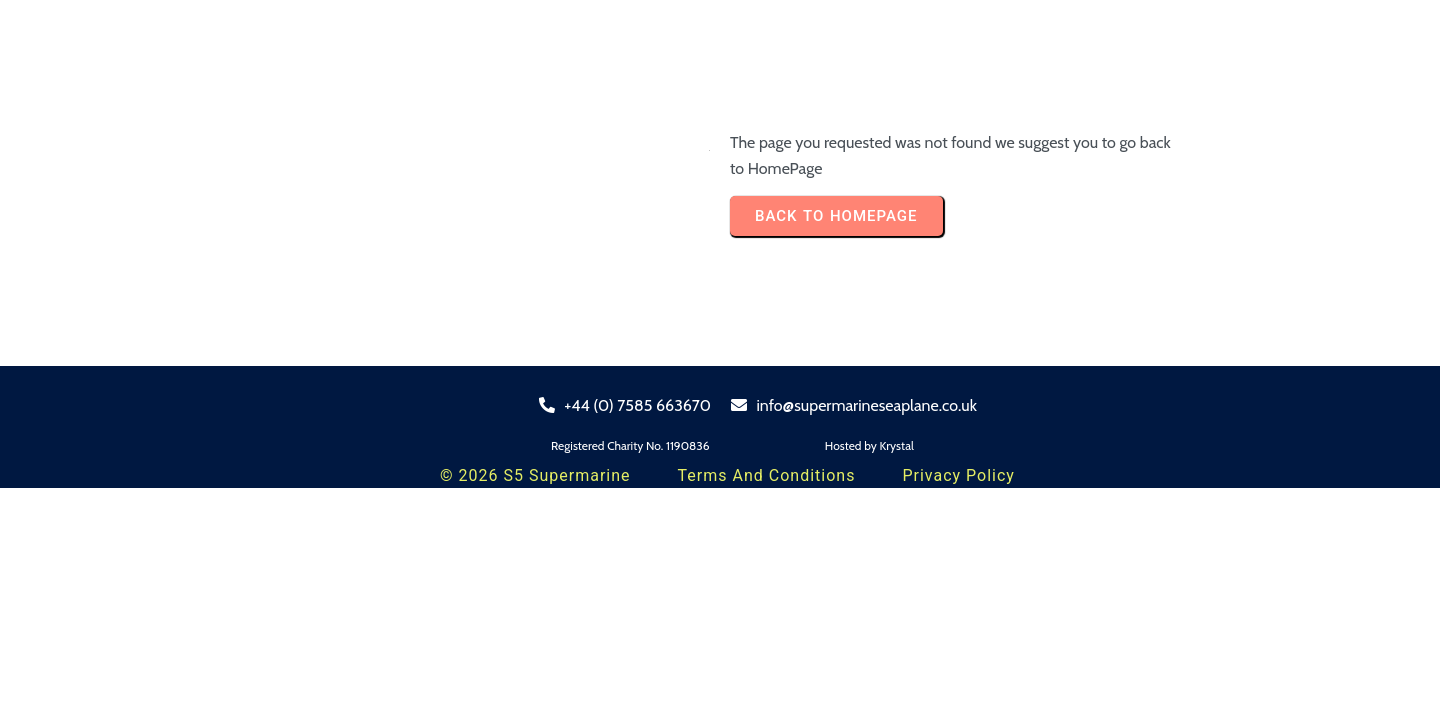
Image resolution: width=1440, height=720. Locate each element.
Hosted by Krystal (869, 445)
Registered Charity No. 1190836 (630, 445)
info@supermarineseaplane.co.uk (854, 405)
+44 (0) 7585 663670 (625, 405)
